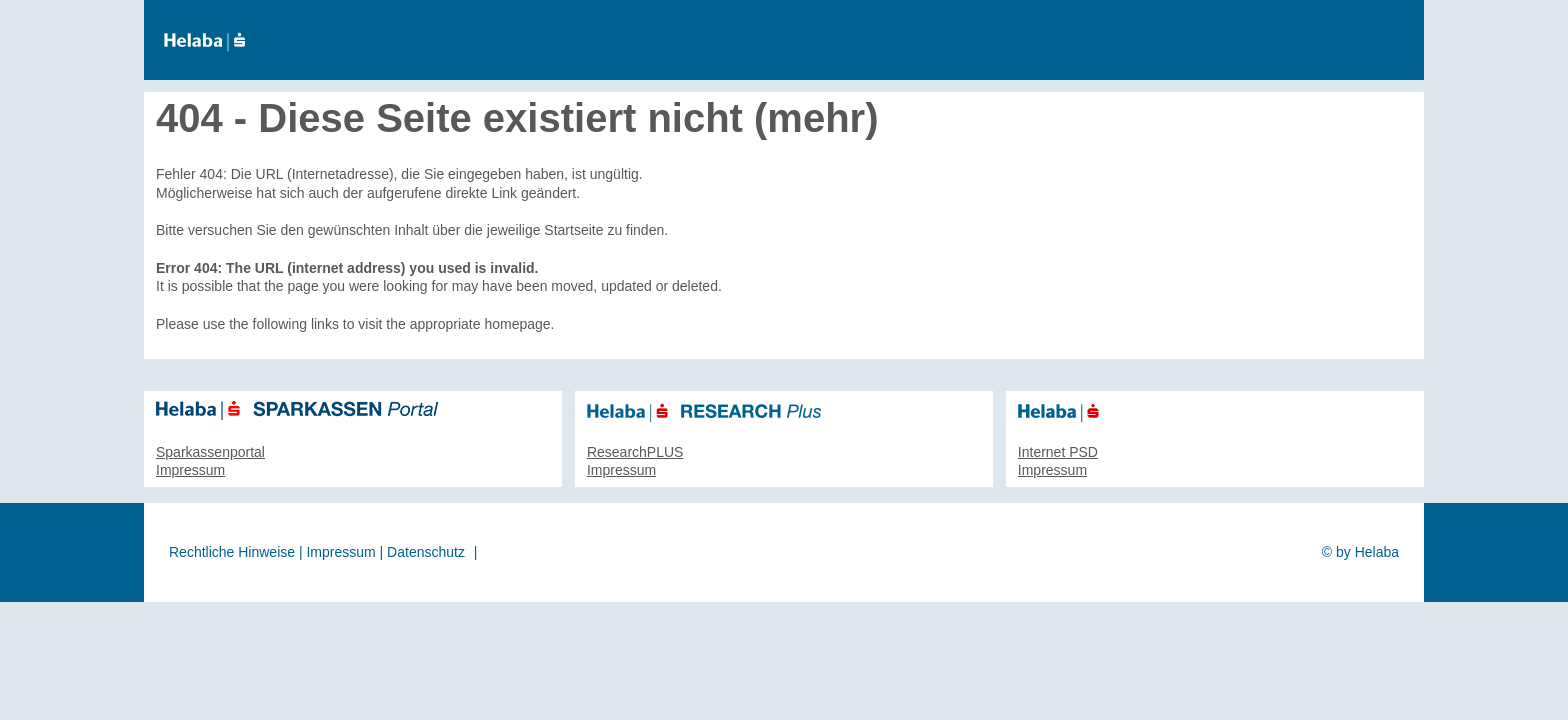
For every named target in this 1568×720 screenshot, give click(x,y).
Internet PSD (1058, 452)
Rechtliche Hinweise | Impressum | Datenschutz (317, 552)
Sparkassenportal (210, 452)
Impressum (190, 470)
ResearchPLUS (635, 452)
